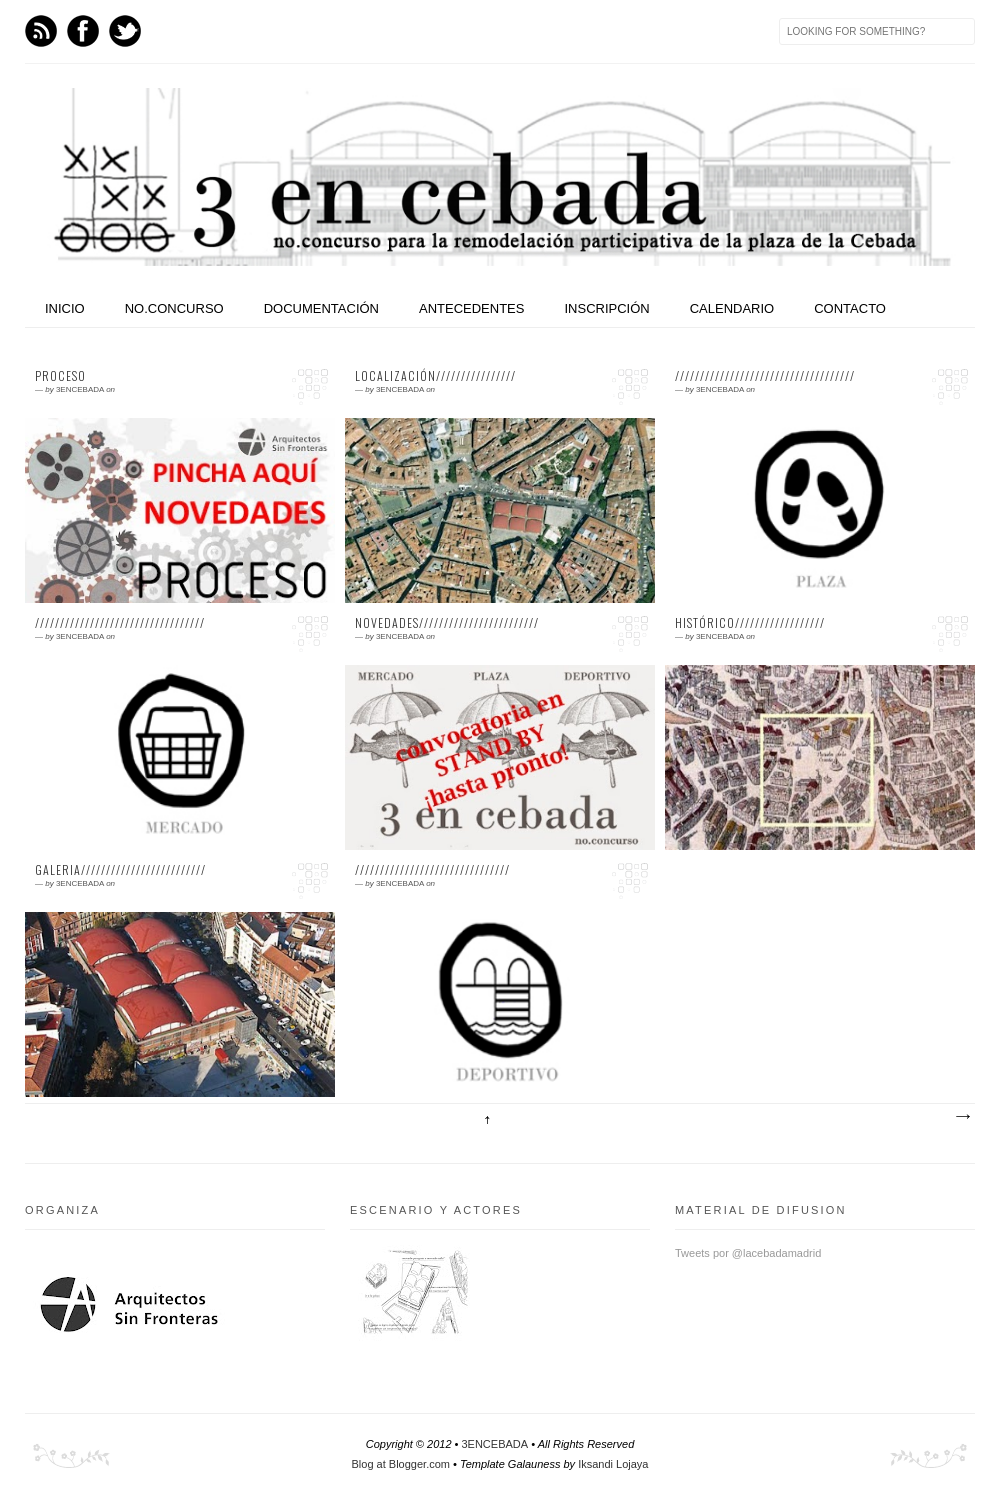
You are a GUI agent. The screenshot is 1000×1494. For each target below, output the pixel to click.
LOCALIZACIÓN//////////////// (435, 376)
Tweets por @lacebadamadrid (748, 1253)
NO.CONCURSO (174, 308)
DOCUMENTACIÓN (321, 308)
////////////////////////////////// (120, 623)
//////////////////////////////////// (765, 376)
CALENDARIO (732, 308)
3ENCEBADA (494, 1444)
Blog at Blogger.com (401, 1464)
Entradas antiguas (962, 1117)
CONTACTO (850, 308)
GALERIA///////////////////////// (120, 870)
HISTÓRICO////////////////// (750, 623)
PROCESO (60, 376)
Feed (41, 31)
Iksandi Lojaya (613, 1464)
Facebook (83, 31)
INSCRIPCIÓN (606, 308)
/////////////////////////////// (432, 870)
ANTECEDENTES (471, 308)
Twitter (125, 31)
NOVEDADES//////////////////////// (447, 623)
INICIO (65, 308)
